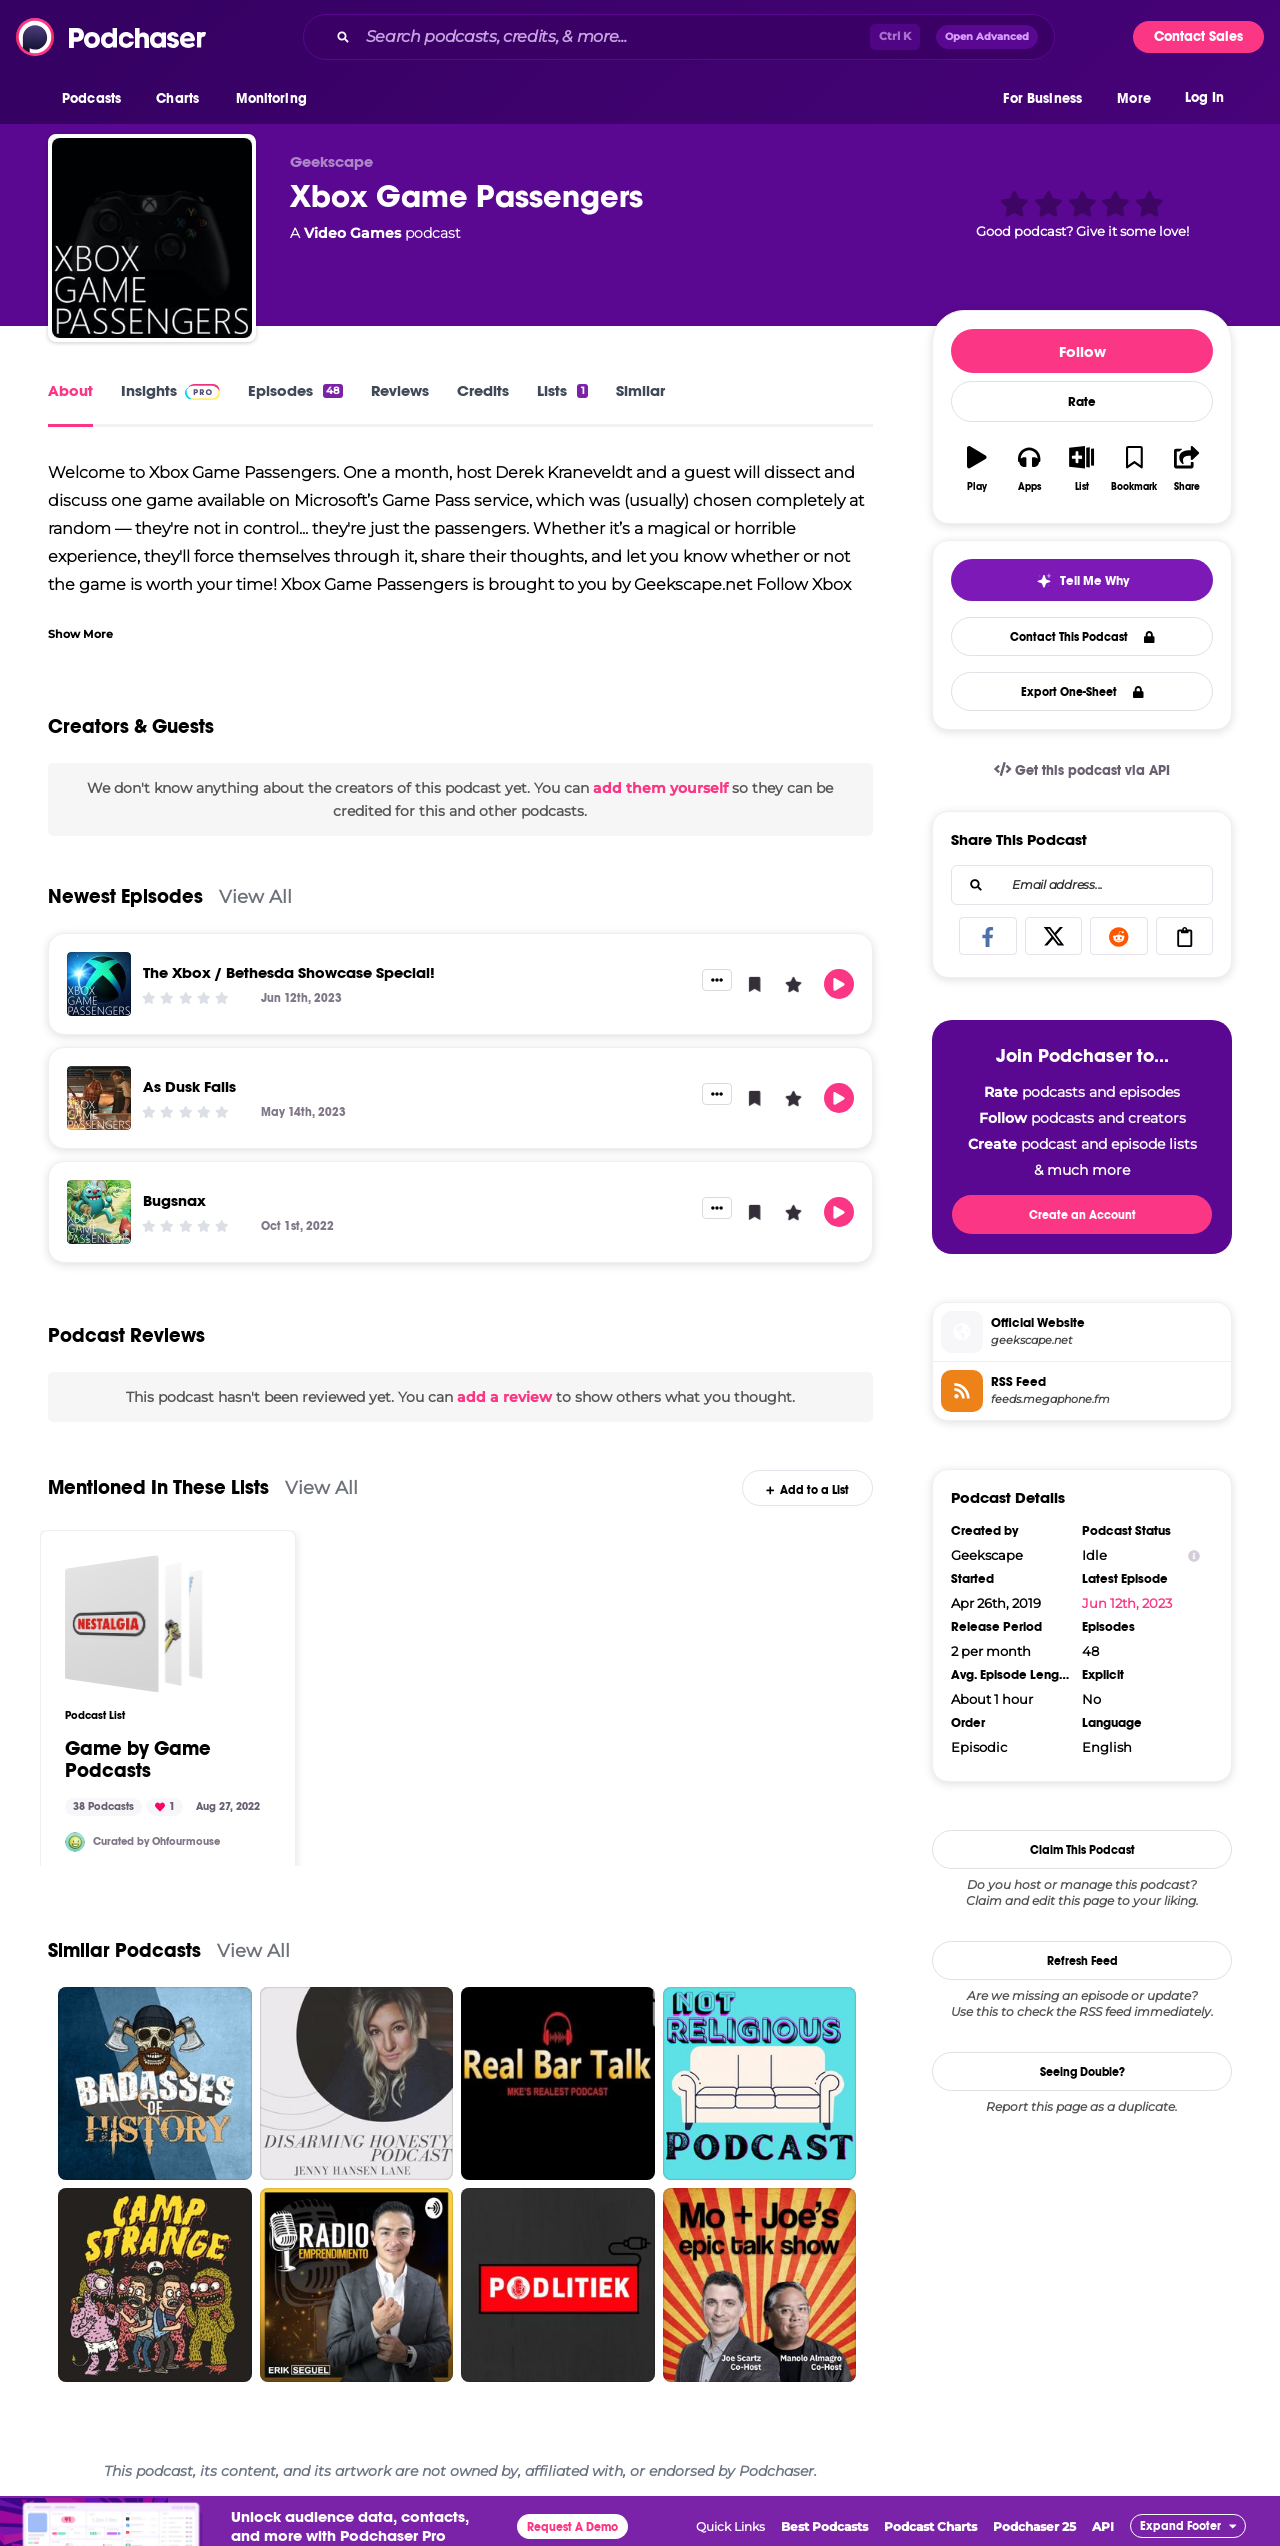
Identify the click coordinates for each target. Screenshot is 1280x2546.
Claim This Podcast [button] (1082, 1850)
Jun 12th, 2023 (1127, 1603)
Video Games (352, 233)
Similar (640, 390)
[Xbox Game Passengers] (152, 238)
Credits (483, 390)
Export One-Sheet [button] (1082, 692)
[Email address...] (1082, 885)
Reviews (400, 390)
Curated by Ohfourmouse (156, 1841)
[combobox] (679, 37)
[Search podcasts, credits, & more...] (614, 37)
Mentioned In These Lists (158, 1487)
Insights (170, 390)
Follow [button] (1082, 351)
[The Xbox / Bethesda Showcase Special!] (99, 984)
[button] (96, 99)
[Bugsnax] (99, 1212)
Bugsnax (174, 1200)
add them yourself (660, 788)
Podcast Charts (930, 2526)
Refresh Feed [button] (1082, 1961)
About (70, 390)
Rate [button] (1082, 402)
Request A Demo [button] (572, 2527)
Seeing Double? (1082, 2072)
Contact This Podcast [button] (1082, 637)
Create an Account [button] (1082, 1215)
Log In (1204, 97)
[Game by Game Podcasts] (134, 1624)
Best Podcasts (824, 2526)
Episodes (295, 390)
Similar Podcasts (124, 1950)
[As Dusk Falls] (99, 1098)
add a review (504, 1397)
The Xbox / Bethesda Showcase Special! (289, 972)
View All (255, 896)
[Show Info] (1194, 1555)
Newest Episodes (125, 896)
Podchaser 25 (1034, 2526)
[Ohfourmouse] (75, 1842)
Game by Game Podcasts (138, 1760)
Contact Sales (1198, 36)
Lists (562, 390)
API (1103, 2526)
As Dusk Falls (189, 1086)
